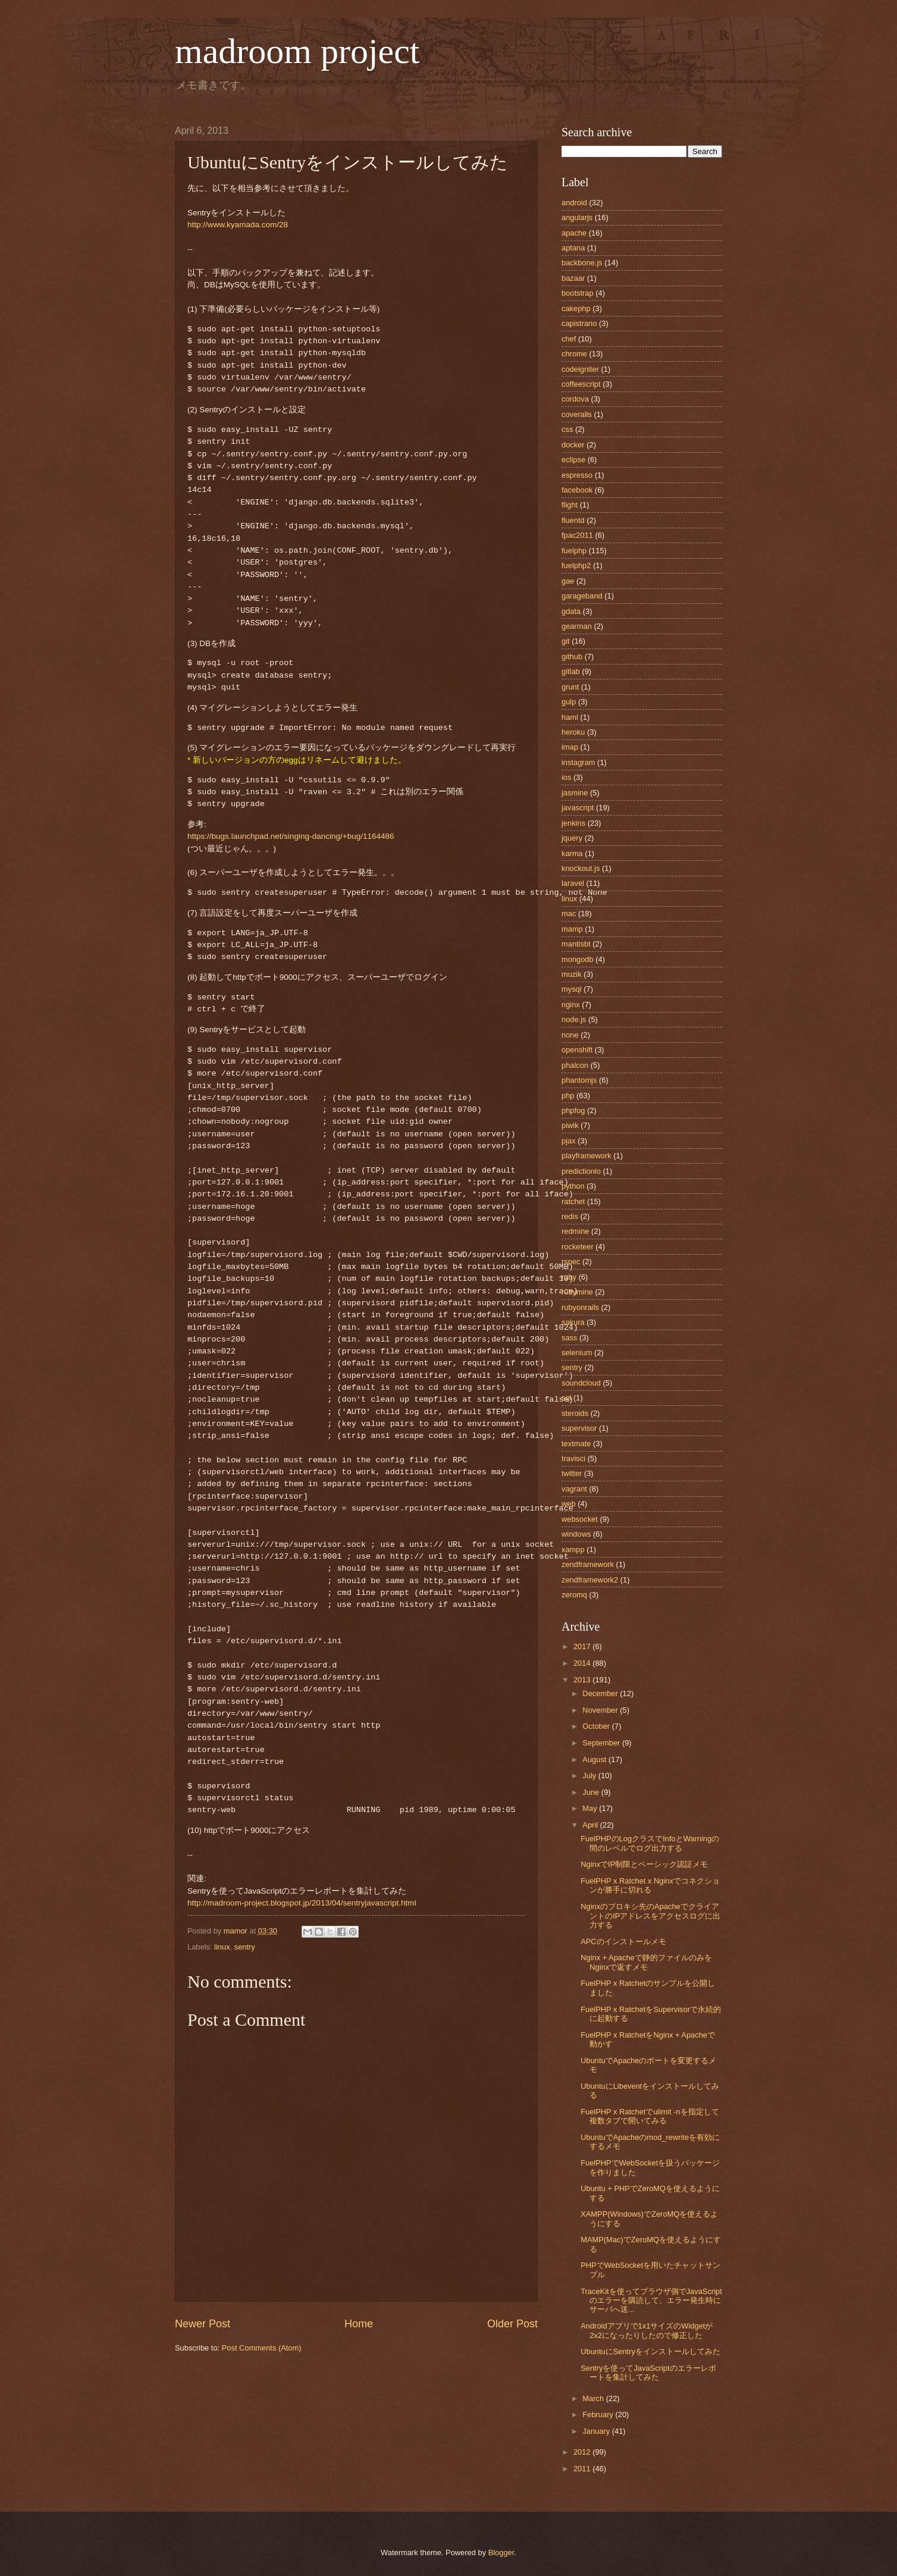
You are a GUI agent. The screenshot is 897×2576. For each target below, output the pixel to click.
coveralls (577, 414)
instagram (578, 762)
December (601, 1693)
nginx (571, 1004)
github (572, 656)
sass (569, 1337)
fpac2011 (577, 535)
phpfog (573, 1110)
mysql (572, 989)
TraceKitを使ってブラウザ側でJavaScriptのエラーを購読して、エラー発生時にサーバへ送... (651, 2300)
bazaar (573, 278)
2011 (582, 2468)
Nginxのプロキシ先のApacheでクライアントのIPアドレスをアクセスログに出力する (650, 1915)
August (595, 1759)
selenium (577, 1352)
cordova (575, 398)
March (594, 2398)
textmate (576, 1443)
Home (358, 2324)
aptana (573, 247)
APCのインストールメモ (623, 1941)
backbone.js (582, 262)
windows (576, 1534)
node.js (574, 1019)
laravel (573, 883)
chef (569, 338)
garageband (582, 595)
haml (570, 717)
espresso (577, 475)
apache (574, 232)
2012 (582, 2451)
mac (569, 913)
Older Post (512, 2324)
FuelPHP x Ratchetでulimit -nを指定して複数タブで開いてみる (650, 2116)
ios (566, 777)
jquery (572, 837)
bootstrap (578, 293)
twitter (572, 1473)
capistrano (579, 323)
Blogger (501, 2552)
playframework (586, 1155)
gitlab (571, 671)
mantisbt (576, 943)
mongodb (578, 959)
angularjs (577, 217)
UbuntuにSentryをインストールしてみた (650, 2351)
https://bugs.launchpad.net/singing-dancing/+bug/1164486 (290, 836)
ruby (569, 1277)
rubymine (577, 1291)
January (596, 2431)
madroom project (297, 51)
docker (573, 444)
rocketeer (578, 1246)
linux (222, 1946)
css (567, 429)
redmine (575, 1231)
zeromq (574, 1594)
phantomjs (579, 1080)
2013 (582, 1679)
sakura (573, 1322)
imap (570, 746)
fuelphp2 (576, 565)
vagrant (574, 1488)
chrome (574, 353)
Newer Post (202, 2324)
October (596, 1726)
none (570, 1034)
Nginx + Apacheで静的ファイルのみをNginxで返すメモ (646, 1962)
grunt (570, 686)
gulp (569, 701)
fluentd (573, 520)
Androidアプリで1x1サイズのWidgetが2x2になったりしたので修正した (647, 2330)
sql (566, 1397)
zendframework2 (590, 1579)
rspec (571, 1261)
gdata (571, 611)
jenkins (573, 823)
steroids (575, 1413)
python (573, 1186)
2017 (582, 1646)
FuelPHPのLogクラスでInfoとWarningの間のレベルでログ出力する (650, 1843)
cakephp (576, 308)
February (598, 2414)
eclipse (573, 459)
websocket (580, 1519)
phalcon (575, 1065)
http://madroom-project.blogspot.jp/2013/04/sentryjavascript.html (301, 1902)
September (602, 1742)
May (590, 1808)
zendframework (588, 1564)
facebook (577, 489)
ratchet (573, 1201)
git (566, 641)
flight (570, 504)
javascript (578, 807)
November (601, 1710)
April (591, 1824)
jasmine (575, 792)
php (568, 1095)
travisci (573, 1458)
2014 (582, 1663)
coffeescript (581, 384)
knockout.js (581, 868)
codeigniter (580, 369)
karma (572, 853)
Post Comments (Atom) (262, 2347)
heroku (573, 732)
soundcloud (581, 1382)
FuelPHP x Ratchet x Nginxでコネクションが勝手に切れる (650, 1885)
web (569, 1503)
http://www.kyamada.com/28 (237, 224)
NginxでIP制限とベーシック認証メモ (644, 1864)
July (590, 1775)
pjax (569, 1140)
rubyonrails (580, 1307)
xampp (573, 1549)
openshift (577, 1049)
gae (568, 580)
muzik (572, 974)
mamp (572, 929)
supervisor (579, 1428)
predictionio (581, 1171)
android (574, 202)
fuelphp (574, 550)
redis (570, 1216)
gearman (577, 626)
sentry (244, 1946)
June (591, 1792)
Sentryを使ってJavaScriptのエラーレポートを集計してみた (648, 2372)
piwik (570, 1125)
